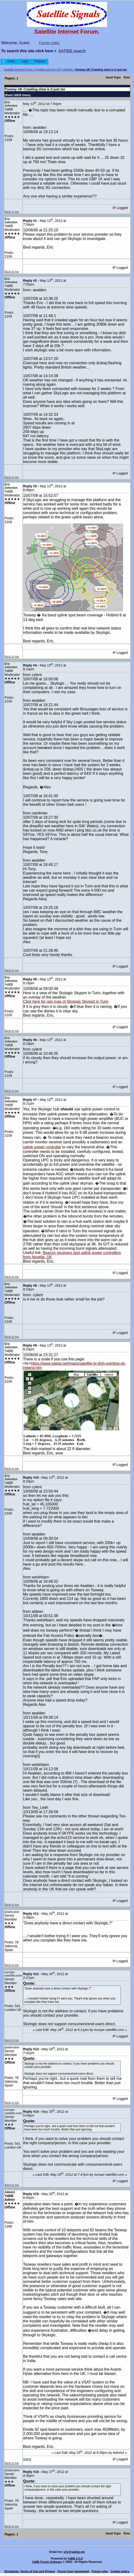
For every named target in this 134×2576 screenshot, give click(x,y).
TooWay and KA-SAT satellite (53, 69)
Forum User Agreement (73, 2571)
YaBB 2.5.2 (75, 2558)
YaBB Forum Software (47, 2562)
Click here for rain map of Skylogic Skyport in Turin (65, 1001)
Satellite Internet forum (18, 69)
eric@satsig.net (74, 2552)
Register (39, 61)
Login (24, 61)
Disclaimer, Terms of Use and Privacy (29, 2571)
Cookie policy (119, 2571)
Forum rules (49, 43)
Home (11, 61)
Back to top (12, 211)
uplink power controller (42, 1147)
